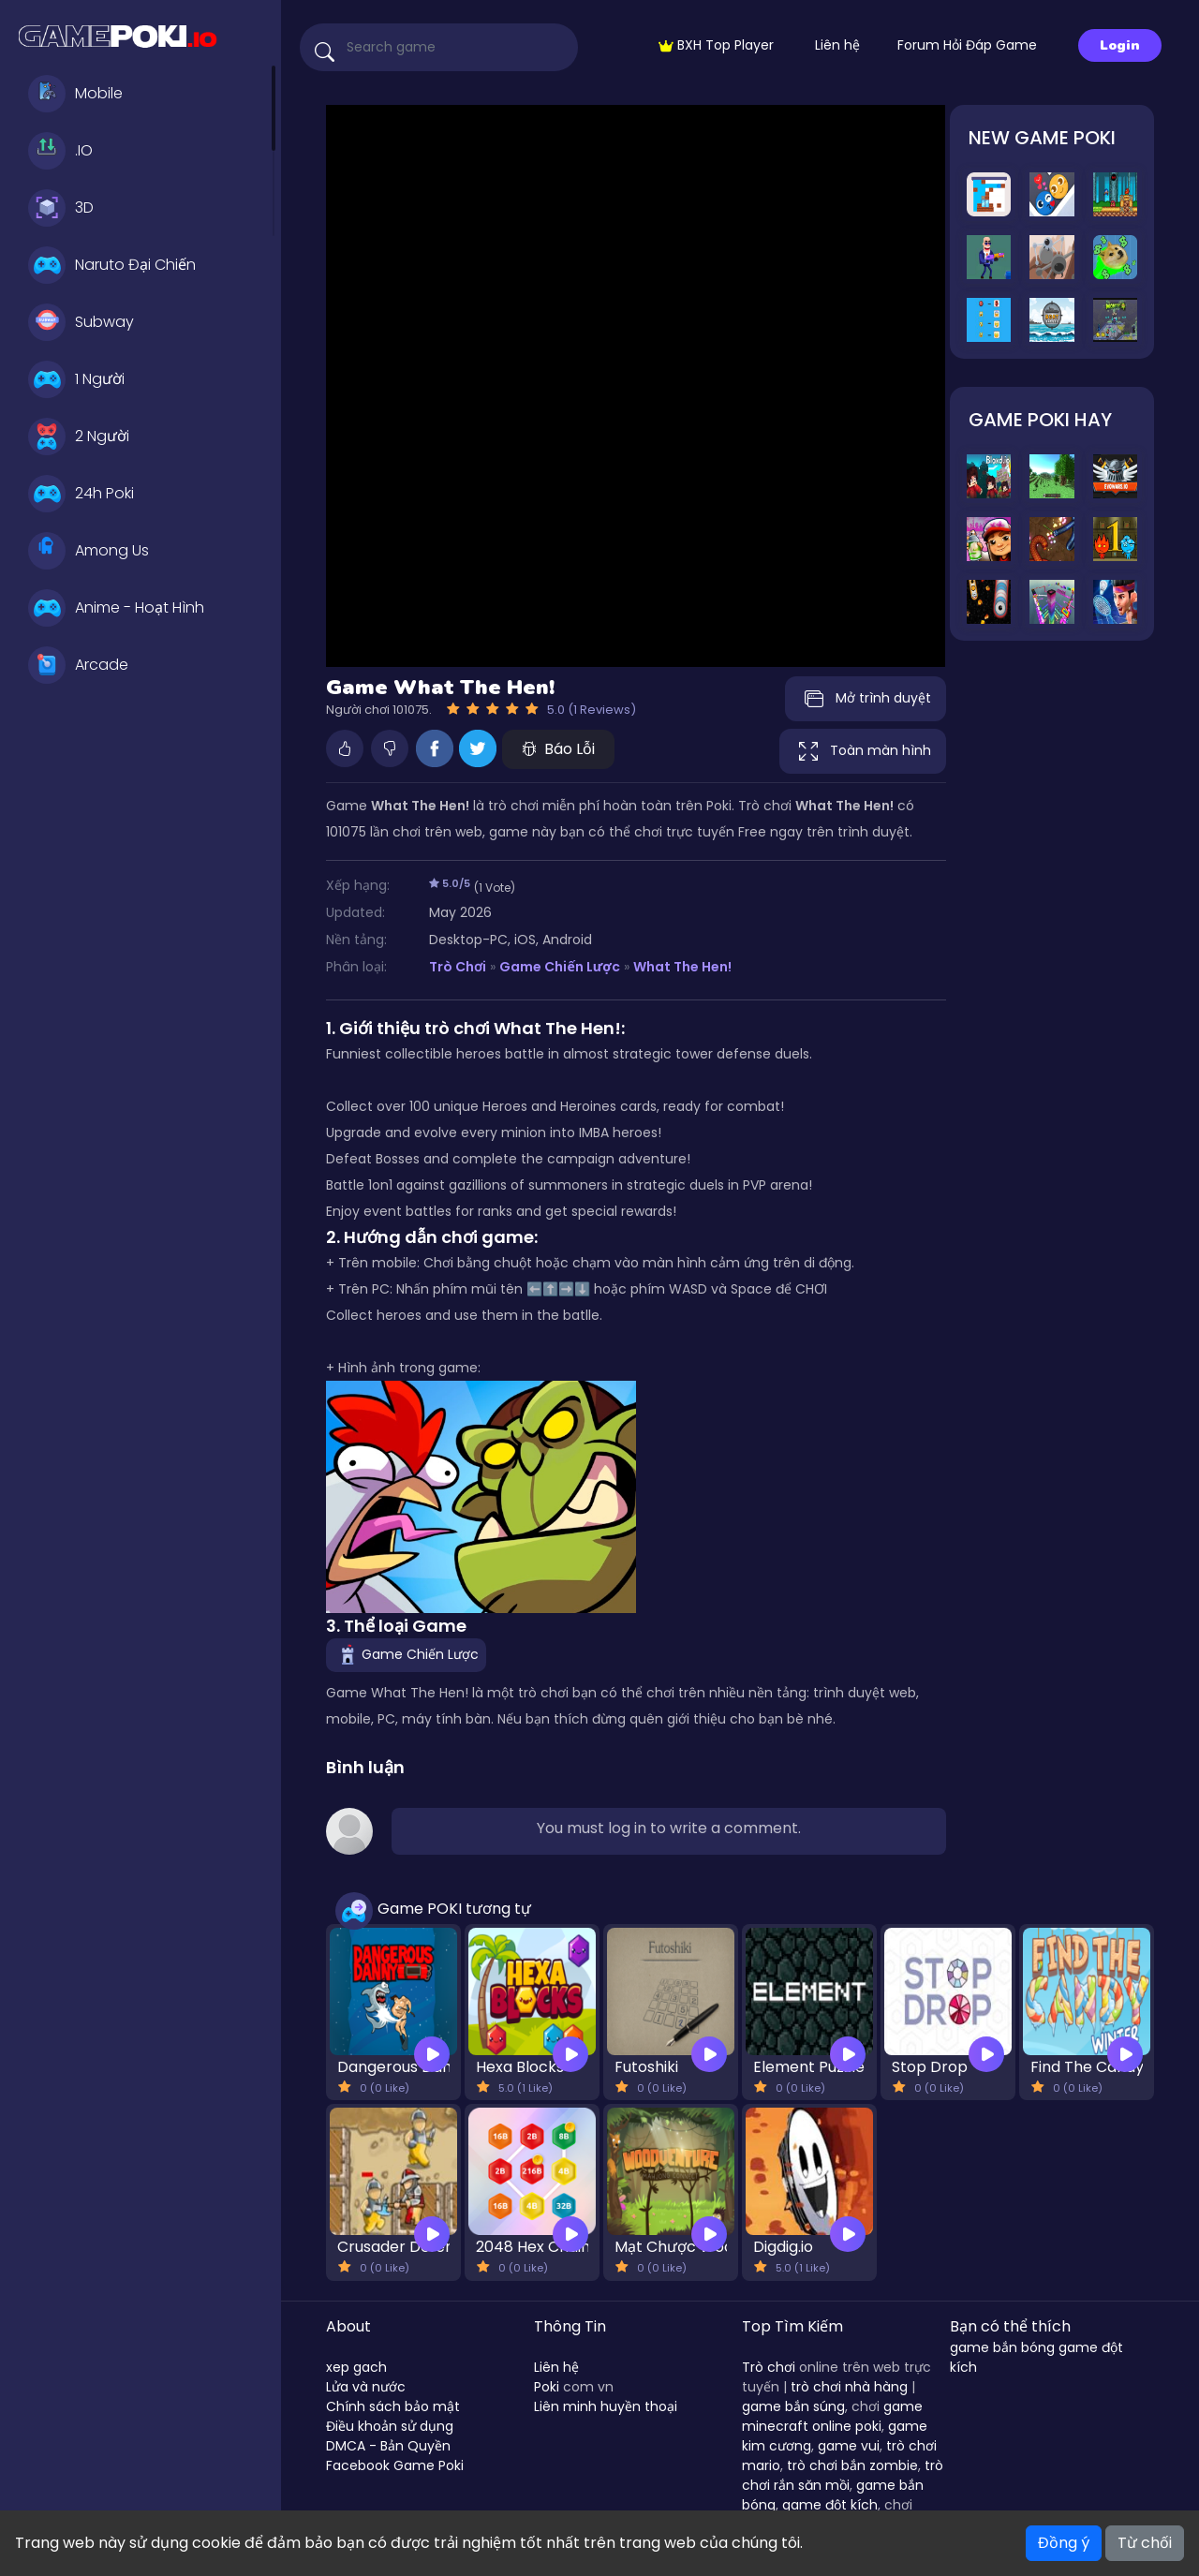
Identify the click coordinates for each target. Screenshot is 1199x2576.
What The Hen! (682, 966)
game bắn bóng (1002, 2347)
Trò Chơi (457, 966)
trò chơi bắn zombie (852, 2465)
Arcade (78, 665)
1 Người (76, 379)
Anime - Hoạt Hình (116, 608)
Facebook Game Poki (395, 2465)
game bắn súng (793, 2406)
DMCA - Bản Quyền (388, 2445)
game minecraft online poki (832, 2416)
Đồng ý (1063, 2543)
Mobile (75, 93)
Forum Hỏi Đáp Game (967, 45)
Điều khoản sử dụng (389, 2426)
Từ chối (1145, 2543)
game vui (849, 2445)
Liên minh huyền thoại (605, 2406)
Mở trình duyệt (865, 699)
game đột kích (830, 2504)
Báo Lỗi (558, 749)
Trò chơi (768, 2367)
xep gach (356, 2367)
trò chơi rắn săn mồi (842, 2475)
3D (61, 208)
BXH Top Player (716, 45)
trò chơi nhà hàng (849, 2386)
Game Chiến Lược (559, 966)
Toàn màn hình (862, 751)
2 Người (78, 436)
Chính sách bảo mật (393, 2406)
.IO (60, 151)
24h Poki (81, 493)
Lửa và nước (366, 2386)
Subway (81, 322)
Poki (546, 2386)
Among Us (88, 551)
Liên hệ (837, 45)
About (348, 2326)
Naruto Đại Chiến (112, 265)
